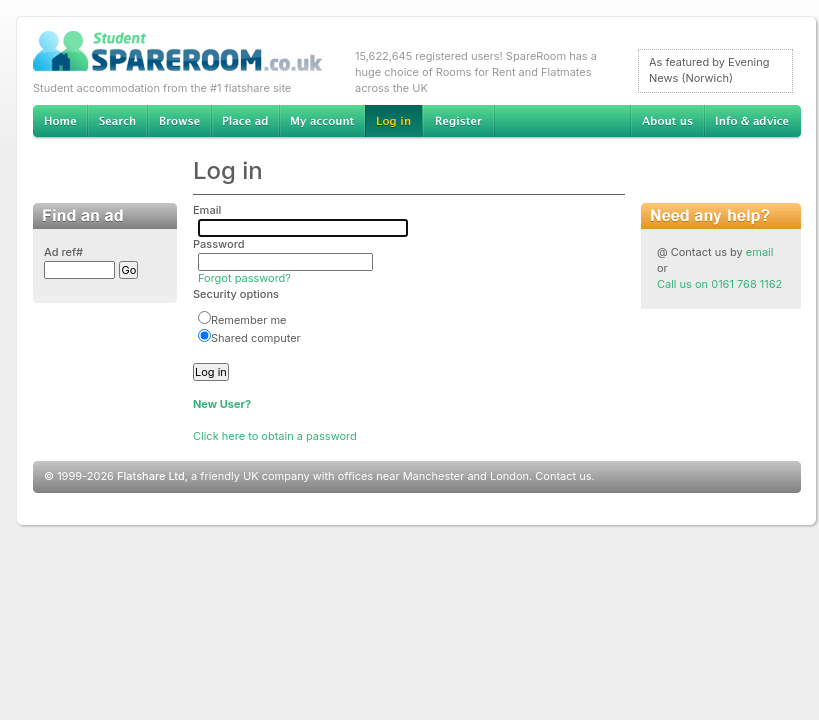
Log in (393, 122)
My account (322, 122)
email (760, 252)
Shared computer (249, 338)
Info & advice (752, 122)
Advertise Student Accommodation (245, 122)
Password (219, 244)
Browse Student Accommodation (179, 122)
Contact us (563, 476)
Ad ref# (63, 252)
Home (60, 122)
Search (117, 122)
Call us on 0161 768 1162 (719, 284)
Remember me (242, 320)
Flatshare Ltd (151, 476)
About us (667, 122)
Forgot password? (244, 278)
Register (458, 122)
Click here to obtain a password (275, 436)
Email (207, 210)
